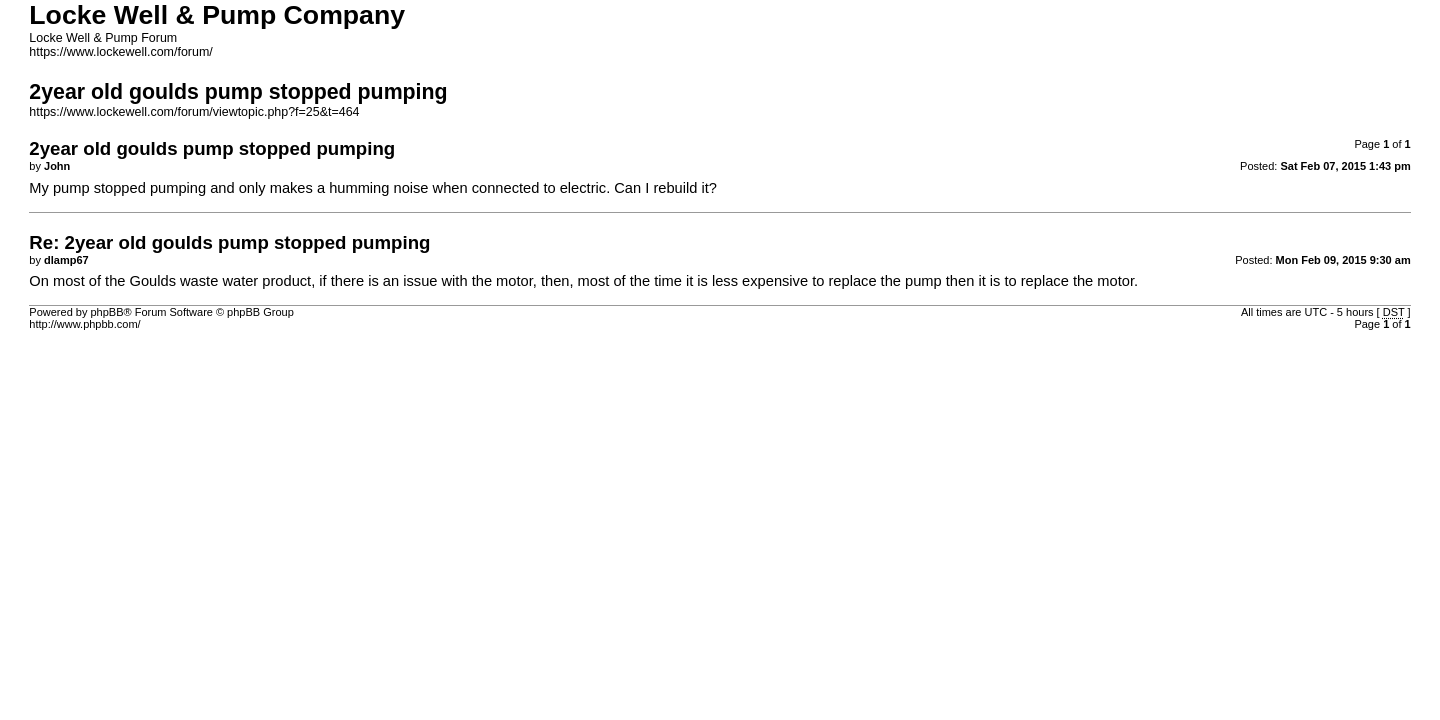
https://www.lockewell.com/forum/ (120, 52)
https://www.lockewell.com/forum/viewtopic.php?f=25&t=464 (194, 112)
